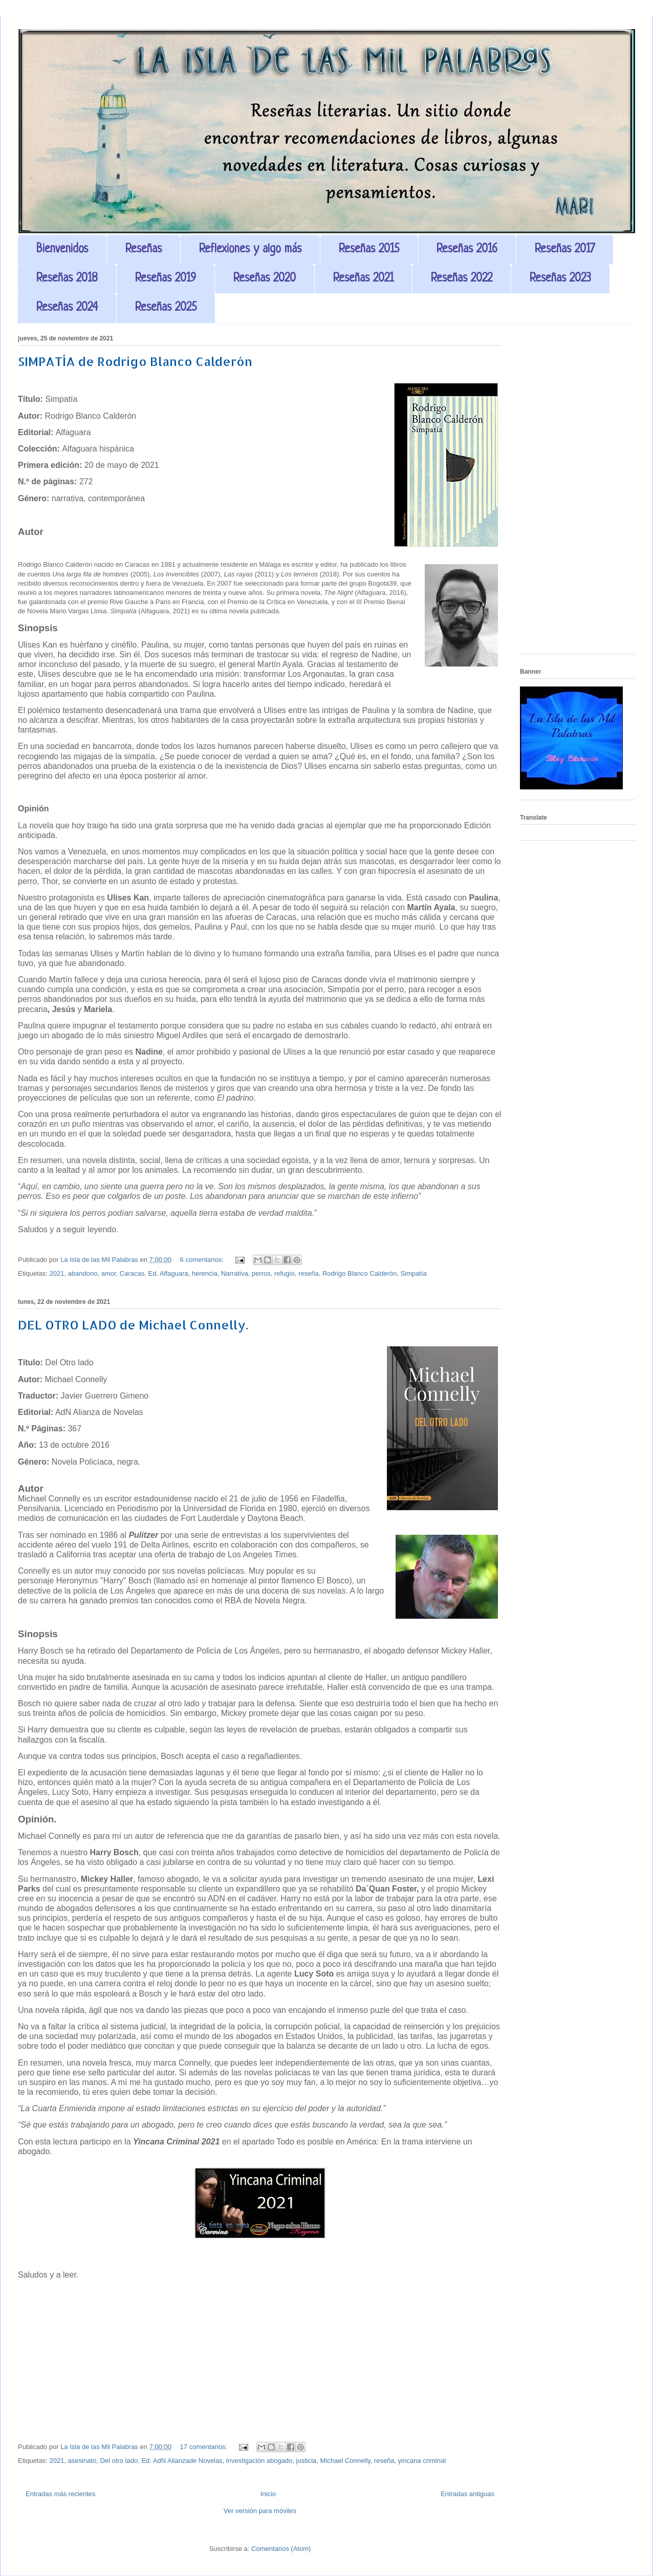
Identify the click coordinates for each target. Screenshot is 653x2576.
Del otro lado (119, 2460)
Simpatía (413, 1273)
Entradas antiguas (467, 2494)
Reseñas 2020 (264, 278)
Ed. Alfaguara (168, 1273)
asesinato (82, 2460)
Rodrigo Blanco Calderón (359, 1273)
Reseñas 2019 (165, 278)
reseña (308, 1273)
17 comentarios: (204, 2447)
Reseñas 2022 (461, 278)
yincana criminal (422, 2460)
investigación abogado (259, 2460)
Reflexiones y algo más (250, 249)
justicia (306, 2460)
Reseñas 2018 (67, 278)
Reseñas (143, 249)
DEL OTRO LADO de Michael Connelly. (133, 1325)
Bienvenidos (62, 249)
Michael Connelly (345, 2460)
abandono (83, 1273)
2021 (56, 1273)
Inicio (268, 2494)
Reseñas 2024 (67, 308)
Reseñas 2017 (565, 249)
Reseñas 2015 (369, 249)
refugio (284, 1273)
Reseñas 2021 (363, 278)
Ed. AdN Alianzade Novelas (181, 2460)
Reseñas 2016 (467, 249)
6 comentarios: (203, 1259)
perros (261, 1273)
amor (108, 1273)
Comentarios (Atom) (281, 2548)
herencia (204, 1273)
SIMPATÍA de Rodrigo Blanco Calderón (135, 361)
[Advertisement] (577, 492)
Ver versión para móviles (260, 2511)
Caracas (132, 1273)
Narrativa (234, 1273)
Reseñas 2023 (560, 278)
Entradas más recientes (61, 2494)
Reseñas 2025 (166, 308)
